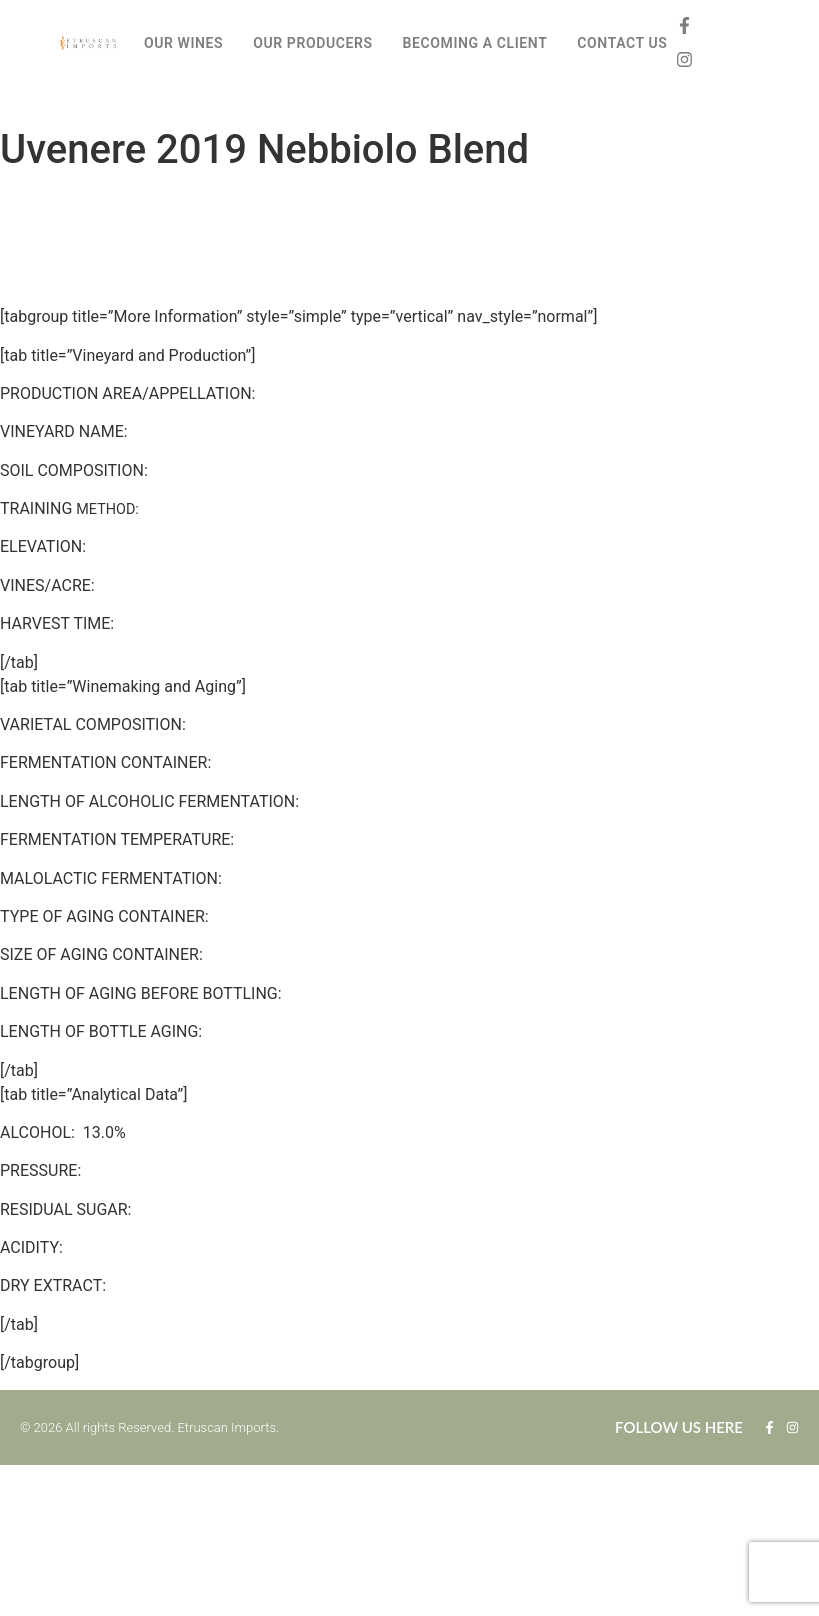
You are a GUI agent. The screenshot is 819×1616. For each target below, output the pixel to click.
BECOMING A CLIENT (475, 43)
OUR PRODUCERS (312, 43)
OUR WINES (183, 43)
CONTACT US (622, 43)
